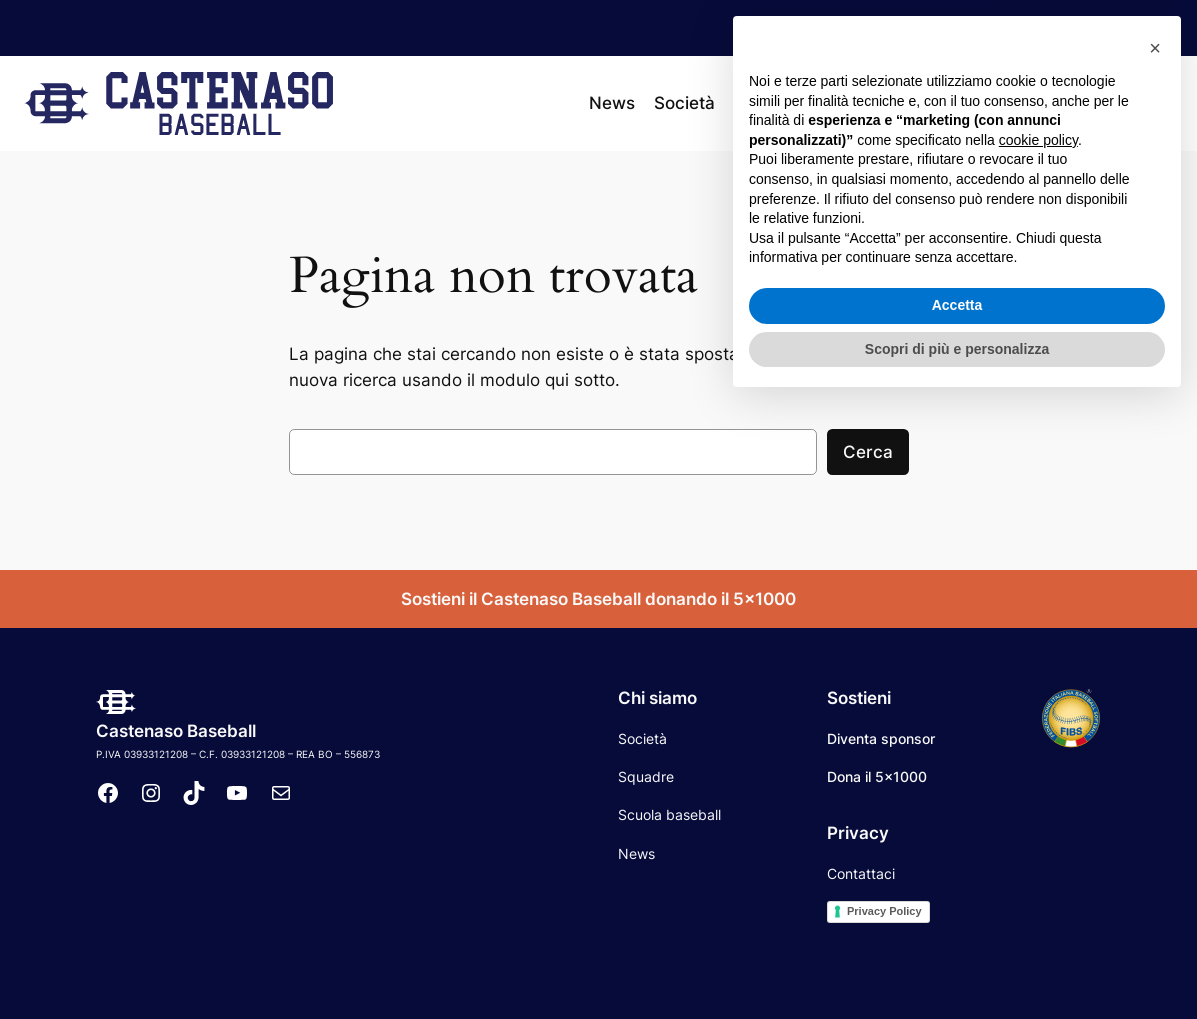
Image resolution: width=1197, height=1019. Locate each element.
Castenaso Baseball (176, 731)
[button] (1155, 664)
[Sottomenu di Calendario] (936, 103)
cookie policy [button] (1038, 756)
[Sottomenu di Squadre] (813, 103)
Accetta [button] (957, 921)
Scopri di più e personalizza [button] (957, 964)
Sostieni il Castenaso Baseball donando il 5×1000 (598, 599)
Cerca (868, 452)
